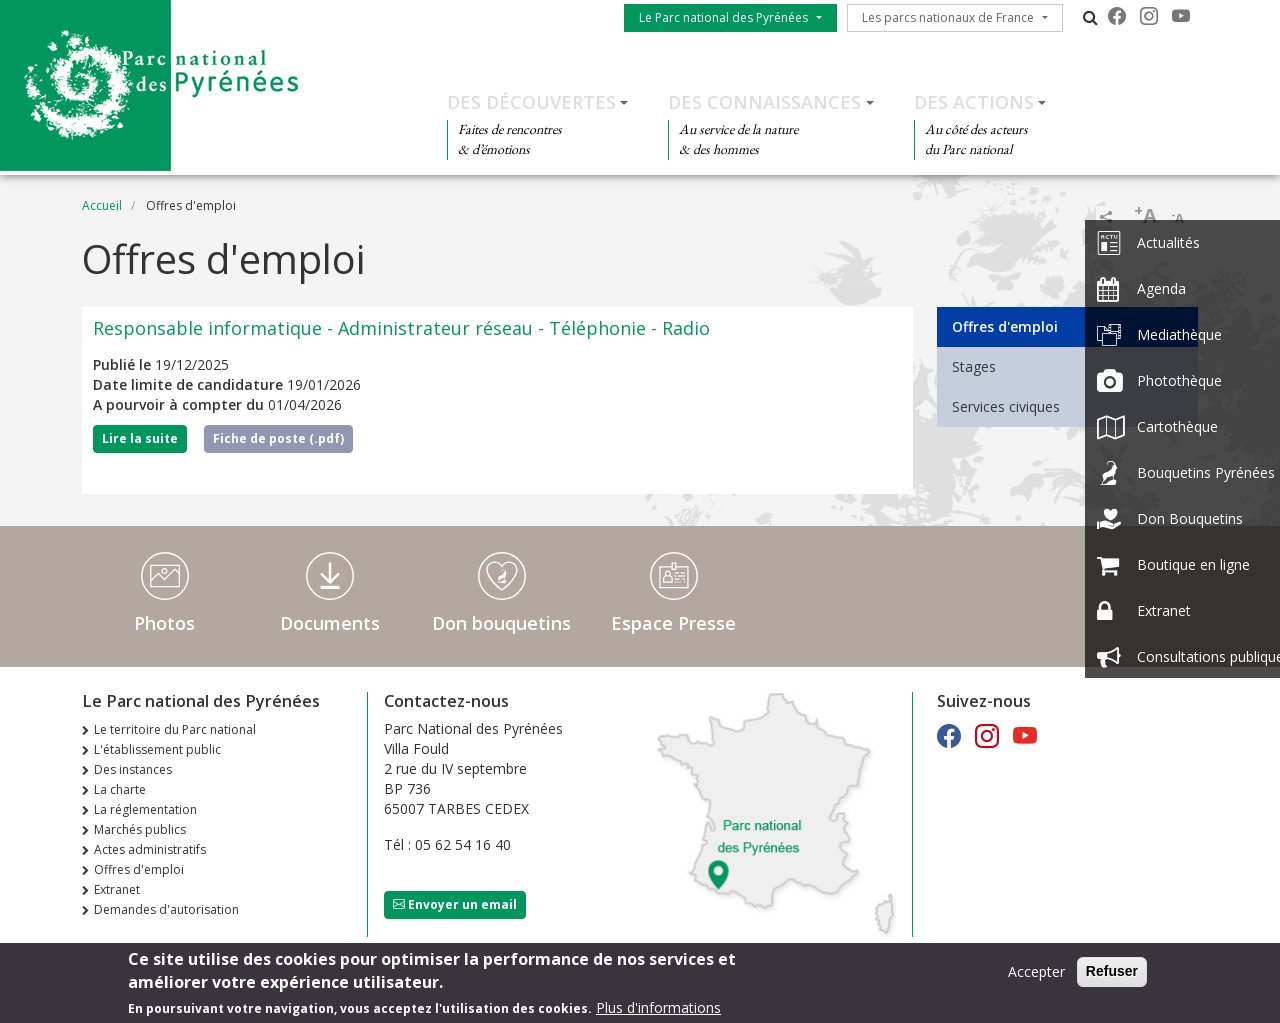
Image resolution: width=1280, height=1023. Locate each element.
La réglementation (145, 809)
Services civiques (1006, 406)
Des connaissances (764, 102)
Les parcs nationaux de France (948, 17)
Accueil (102, 205)
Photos (164, 623)
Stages (974, 366)
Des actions (974, 102)
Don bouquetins (501, 623)
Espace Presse (673, 623)
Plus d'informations (658, 1008)
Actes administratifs (150, 849)
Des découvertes (531, 102)
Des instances (133, 769)
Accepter (1036, 972)
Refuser (1112, 972)
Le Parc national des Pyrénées (723, 17)
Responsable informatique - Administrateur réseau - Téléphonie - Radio (401, 328)
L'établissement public (157, 749)
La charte (120, 789)
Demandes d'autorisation (166, 909)
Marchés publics (140, 829)
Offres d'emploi (1005, 326)
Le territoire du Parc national (175, 729)
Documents (330, 623)
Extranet (117, 889)
